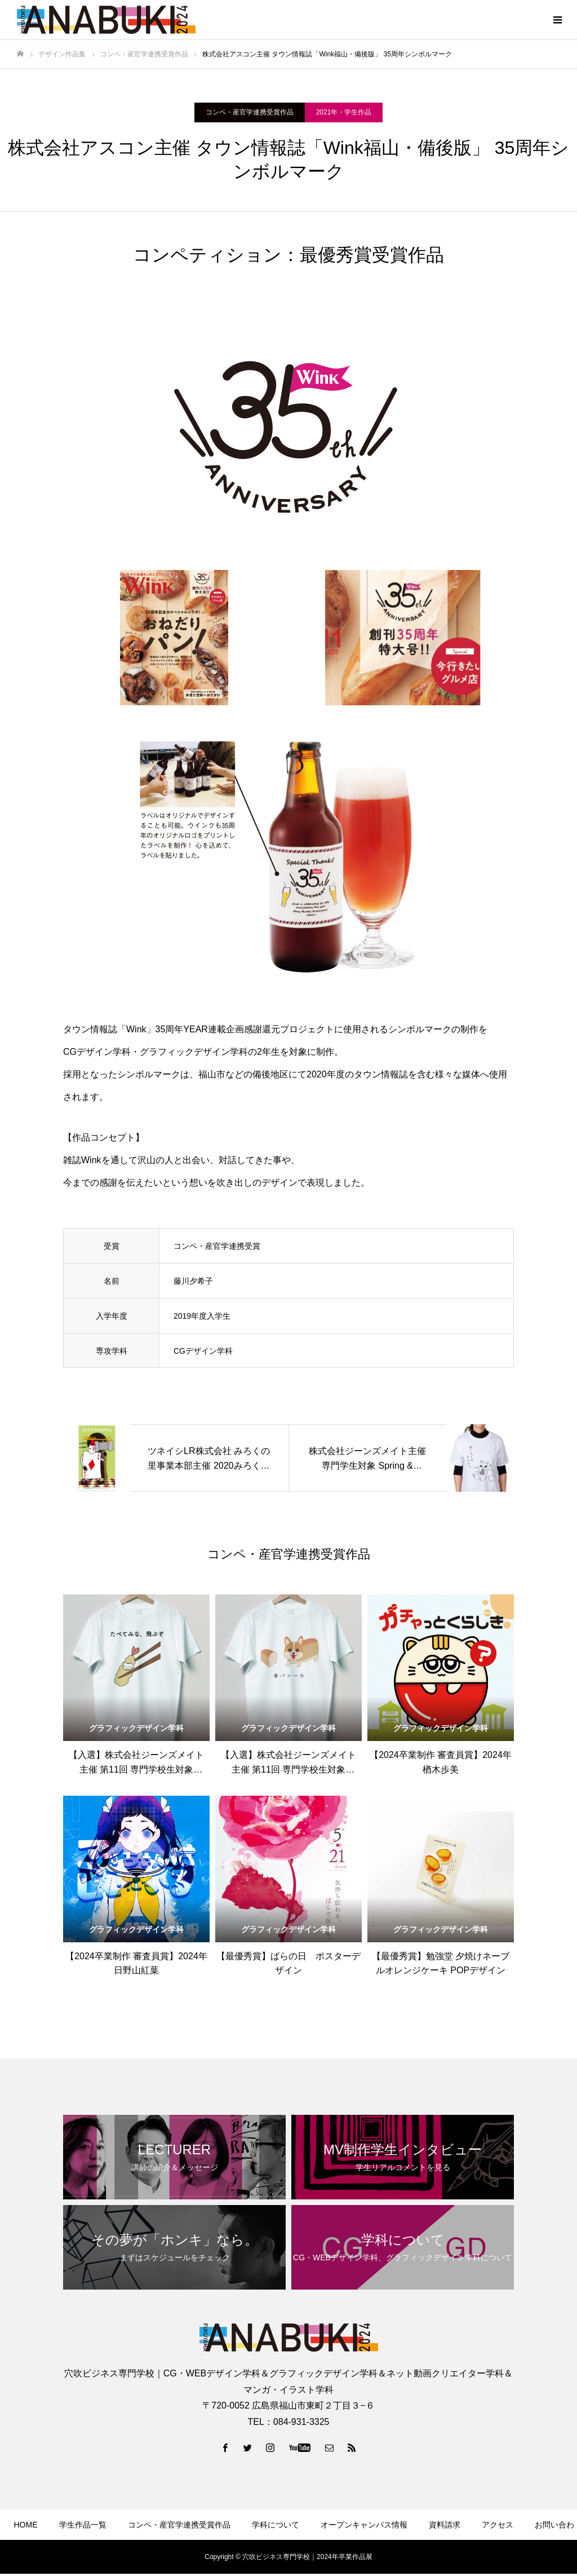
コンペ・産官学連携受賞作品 (250, 112)
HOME (26, 2524)
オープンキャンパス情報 (364, 2524)
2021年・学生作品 (344, 112)
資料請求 (444, 2524)
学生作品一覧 (82, 2524)
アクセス (497, 2524)
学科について (275, 2524)
